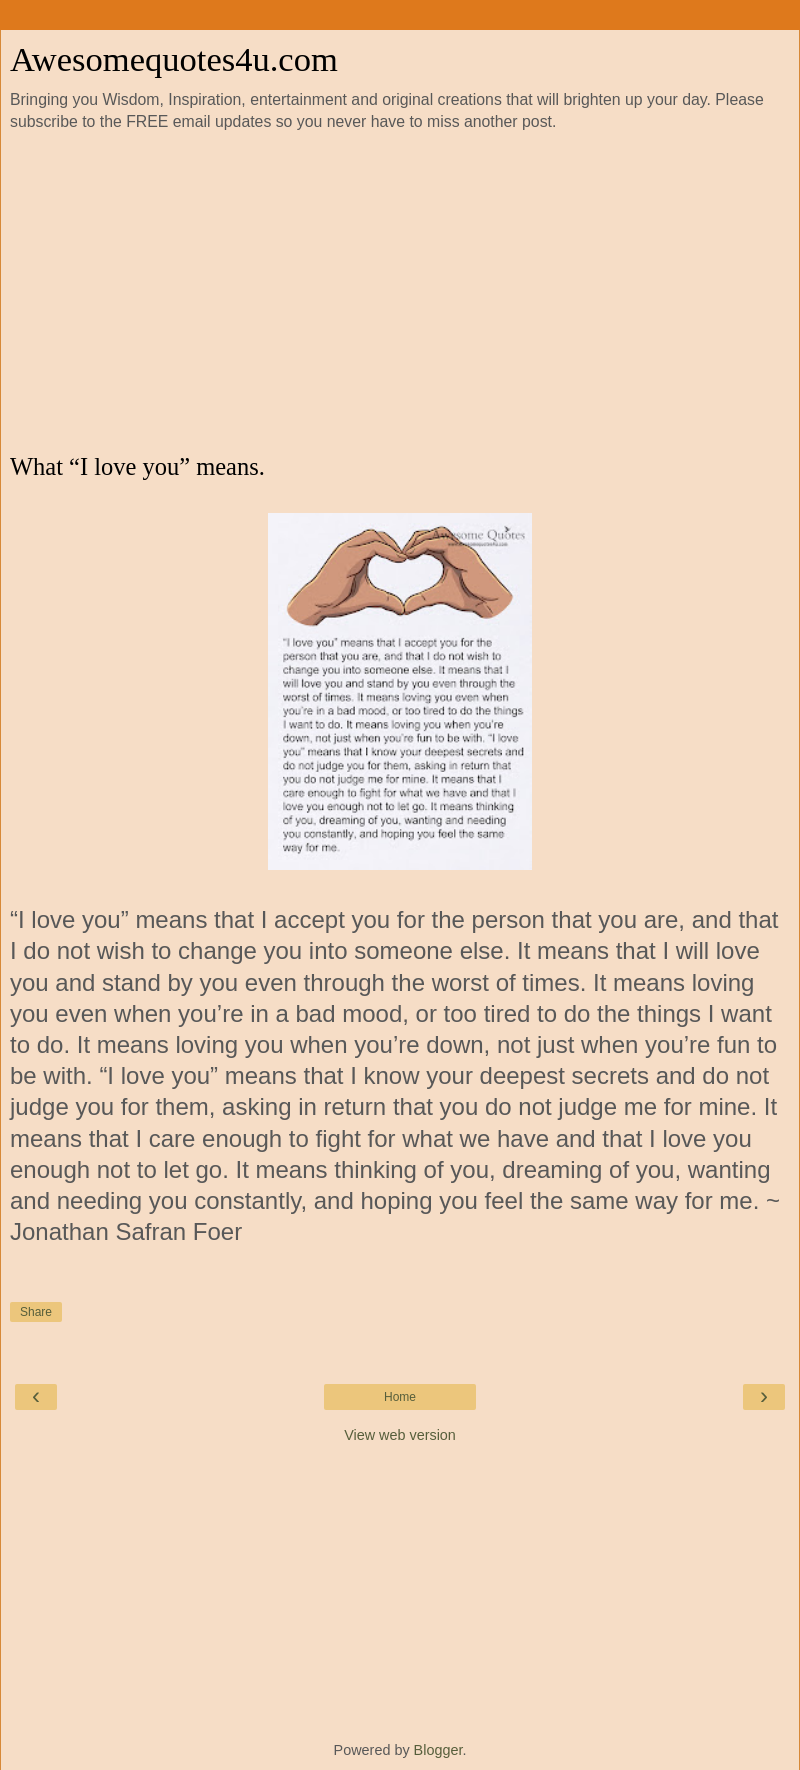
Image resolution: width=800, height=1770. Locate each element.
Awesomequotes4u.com (174, 59)
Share (36, 1312)
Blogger (438, 1750)
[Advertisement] (400, 293)
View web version (400, 1435)
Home (400, 1397)
